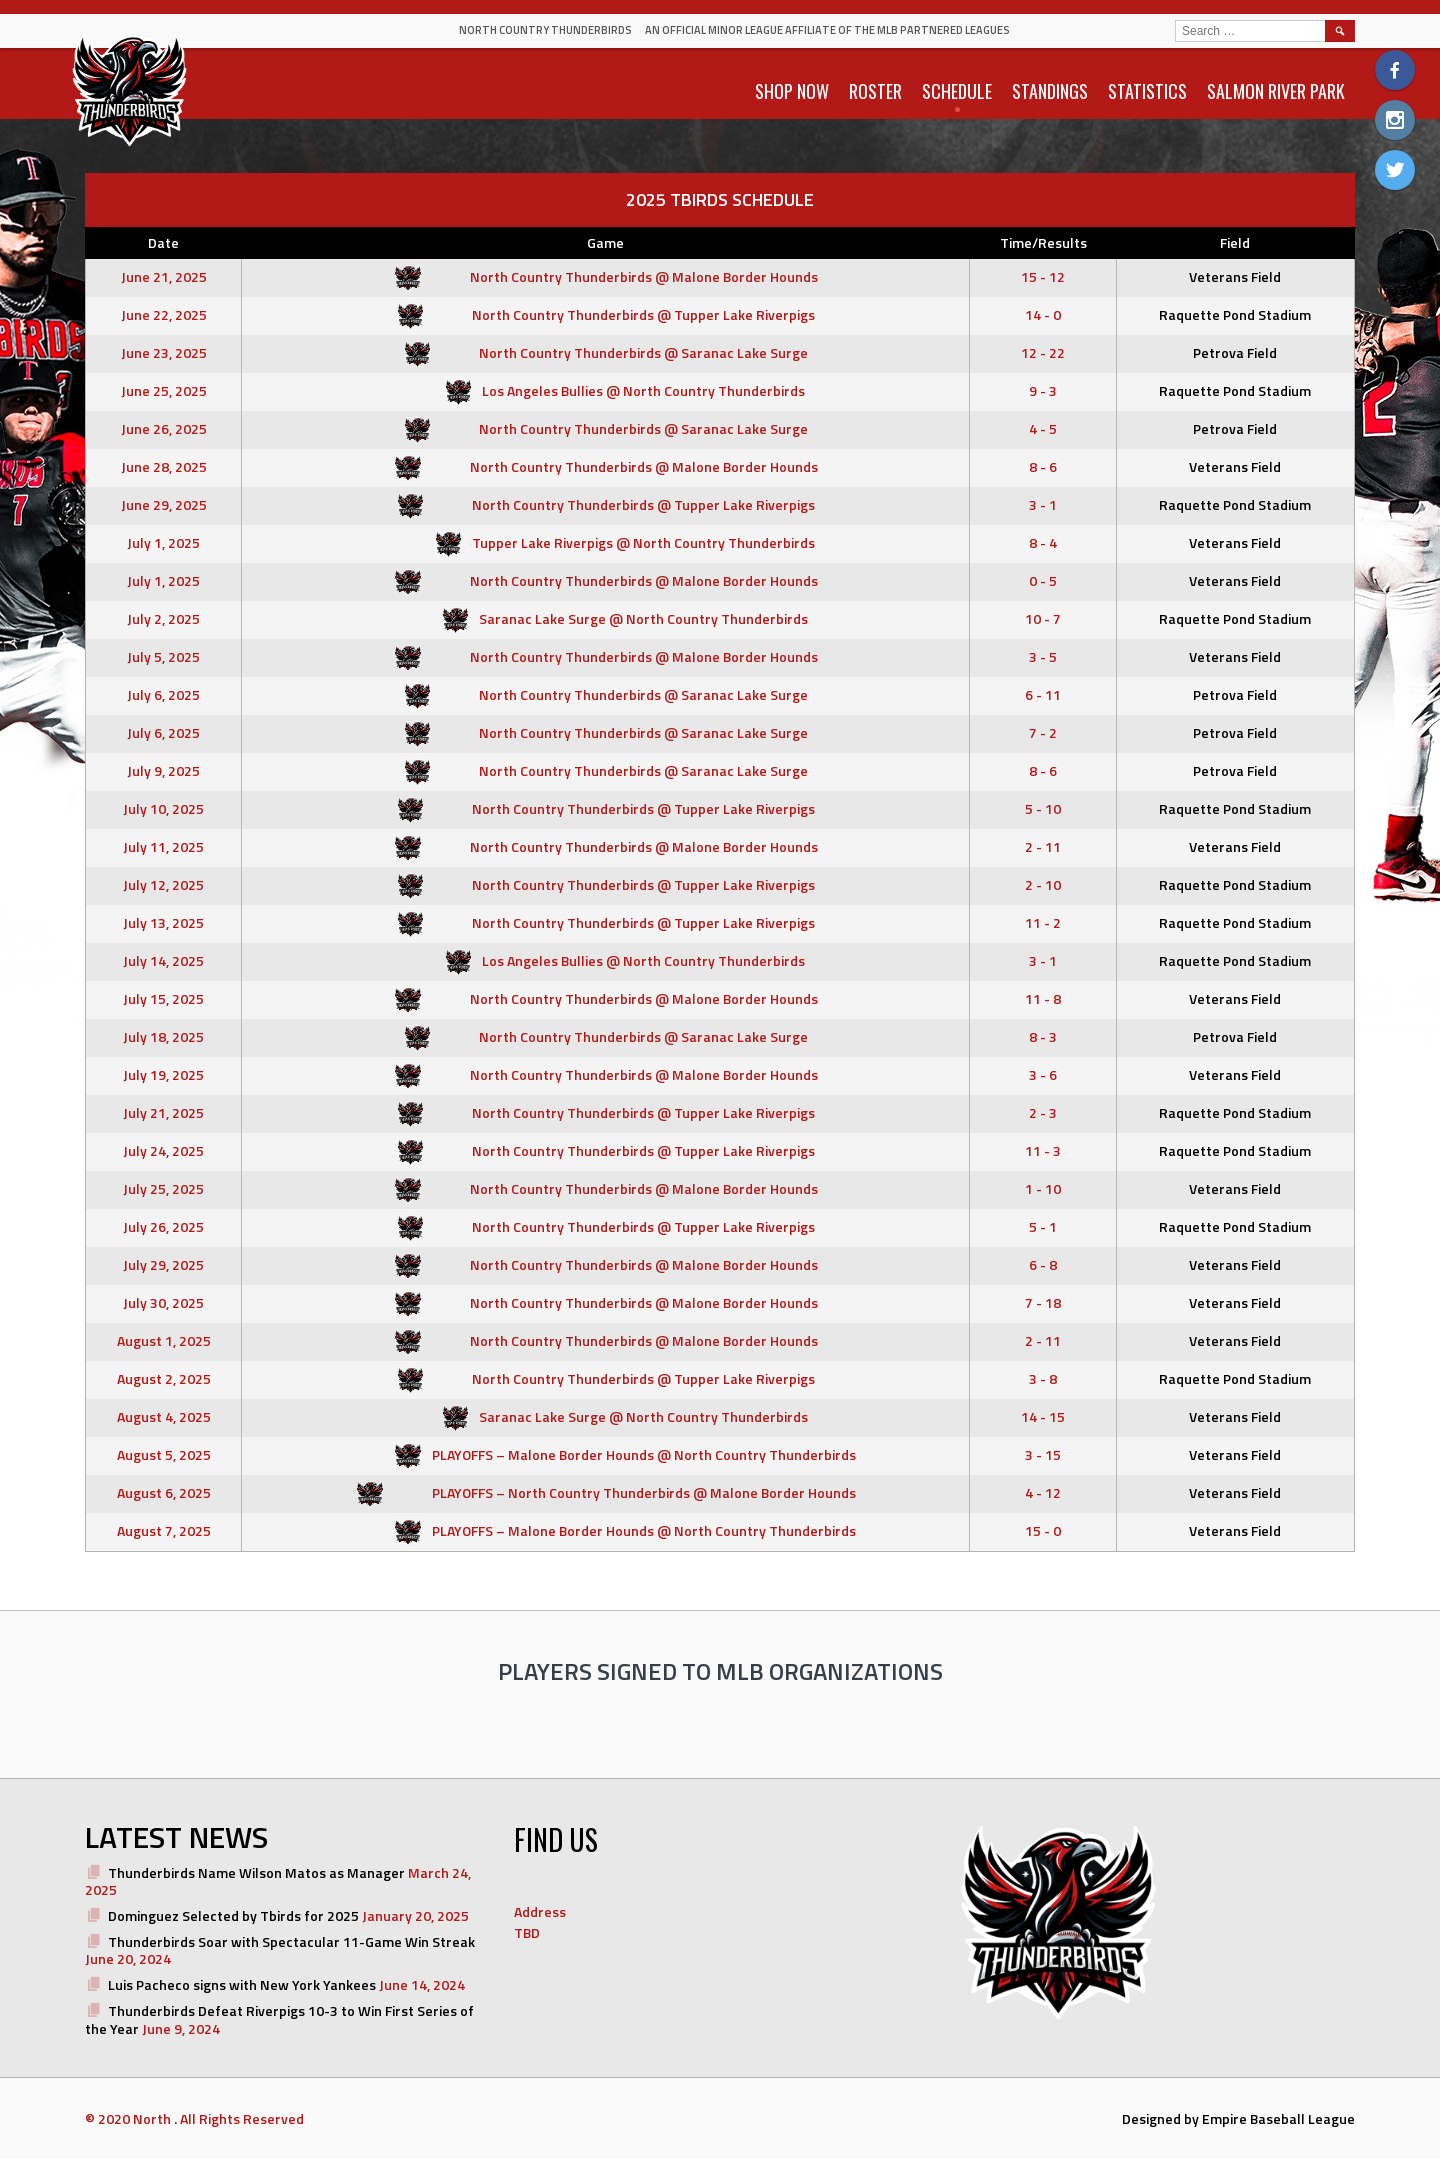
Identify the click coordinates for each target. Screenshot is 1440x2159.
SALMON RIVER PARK (1276, 91)
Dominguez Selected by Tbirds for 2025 (233, 1915)
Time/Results (1043, 242)
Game (605, 242)
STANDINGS (1050, 91)
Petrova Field (1235, 352)
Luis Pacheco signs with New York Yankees (242, 1984)
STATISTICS (1147, 91)
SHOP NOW (792, 91)
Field (1235, 242)
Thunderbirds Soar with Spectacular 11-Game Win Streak (291, 1941)
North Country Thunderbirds (545, 30)
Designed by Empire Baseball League (1238, 2118)
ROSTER (875, 91)
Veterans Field (1235, 276)
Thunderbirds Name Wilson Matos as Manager (256, 1872)
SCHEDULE (957, 91)
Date (163, 242)
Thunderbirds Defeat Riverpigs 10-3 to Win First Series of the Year (279, 2019)
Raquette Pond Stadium (1235, 314)
